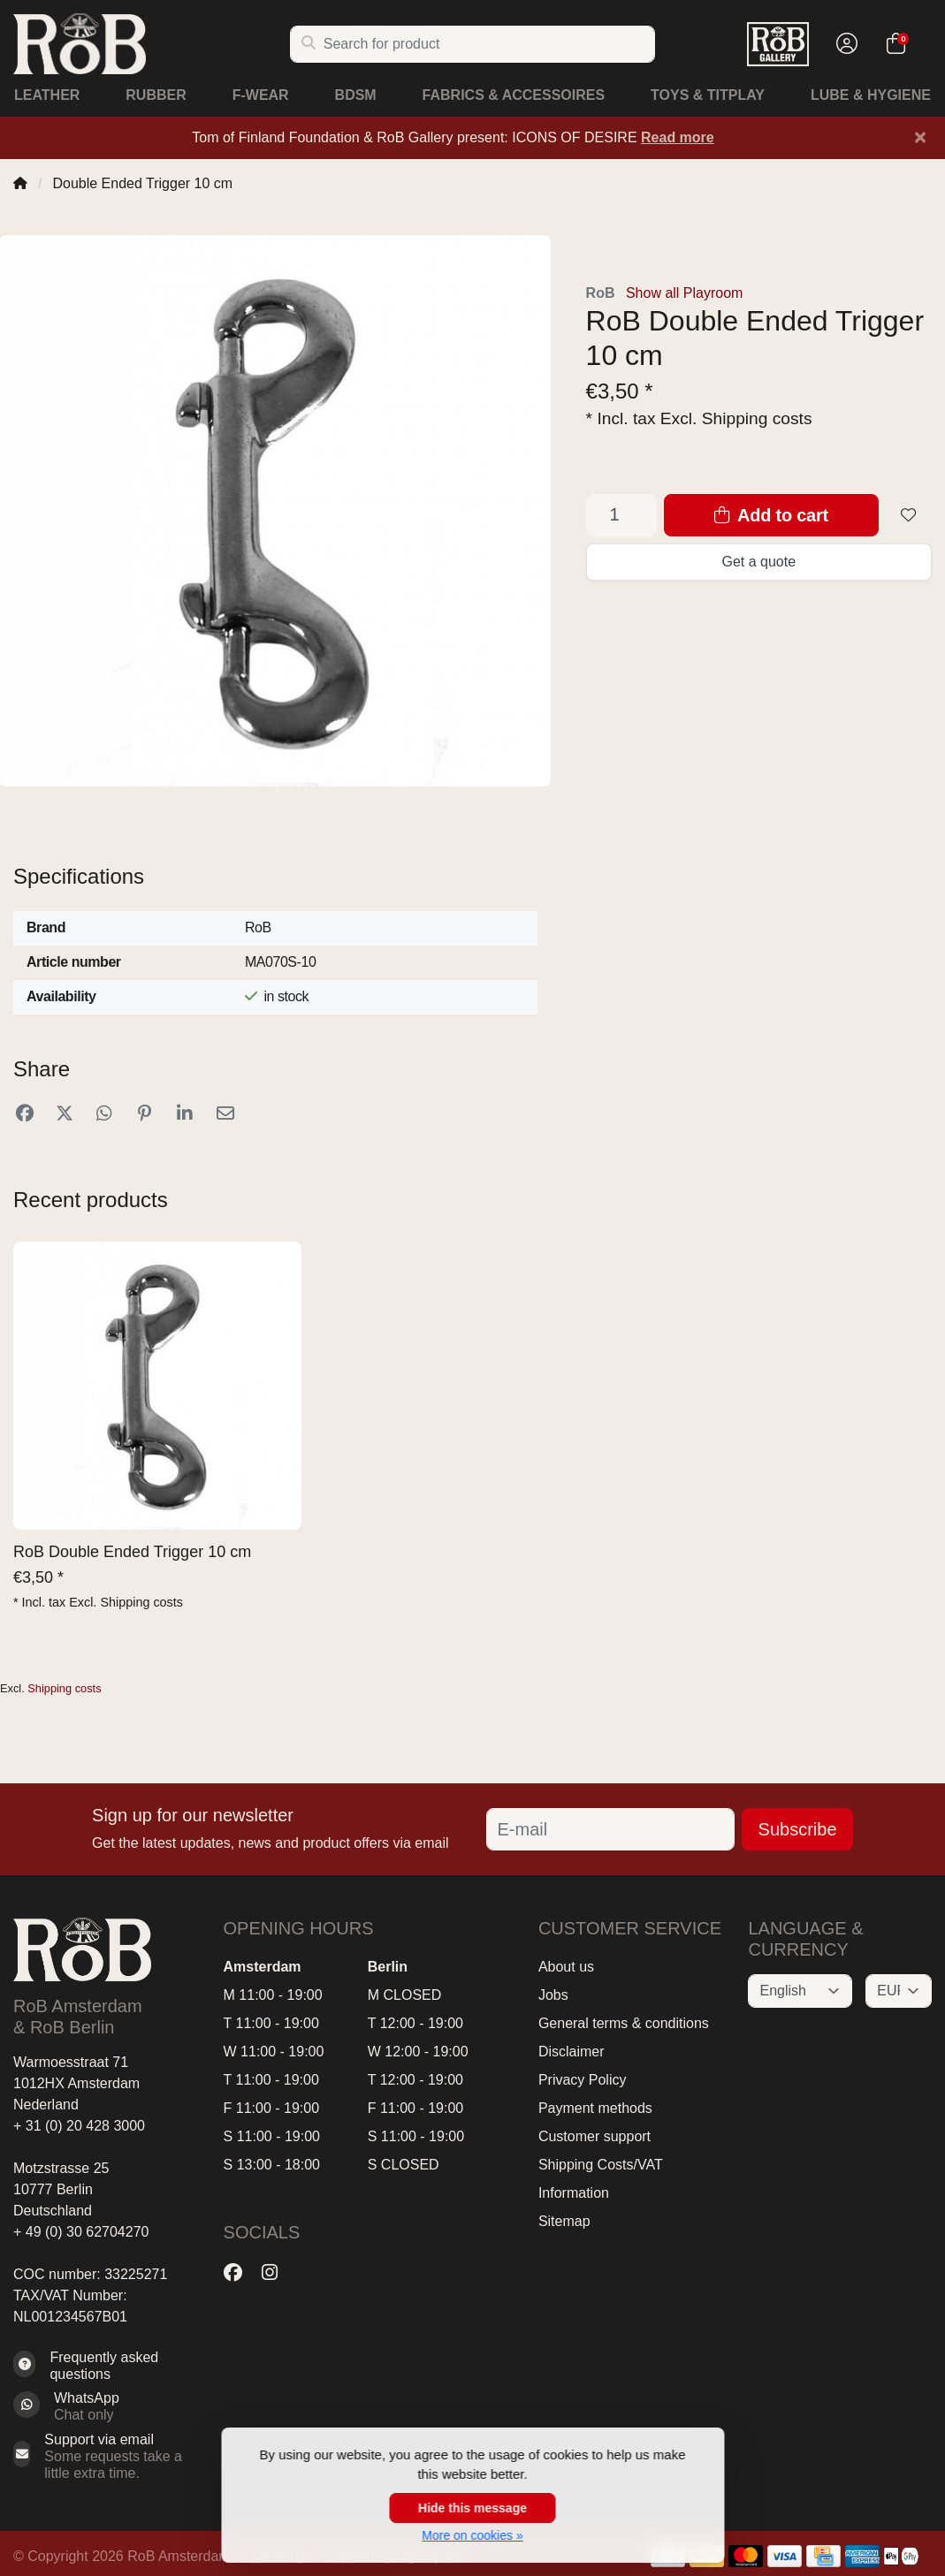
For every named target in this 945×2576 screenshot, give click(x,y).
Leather (47, 95)
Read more (677, 137)
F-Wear (260, 95)
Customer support (594, 2136)
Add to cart (771, 515)
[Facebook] (240, 2272)
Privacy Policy (582, 2079)
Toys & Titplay (708, 95)
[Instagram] (277, 2272)
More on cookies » (472, 2535)
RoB (600, 292)
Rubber (156, 95)
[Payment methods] (745, 2556)
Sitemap (564, 2221)
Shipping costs (757, 418)
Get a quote (758, 561)
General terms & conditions (623, 2023)
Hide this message (472, 2508)
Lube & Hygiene (871, 95)
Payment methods (595, 2108)
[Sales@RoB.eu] (105, 2456)
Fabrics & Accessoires (514, 95)
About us (566, 1966)
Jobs (553, 1994)
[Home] (20, 183)
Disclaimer (571, 2051)
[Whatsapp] (105, 2406)
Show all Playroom (684, 292)
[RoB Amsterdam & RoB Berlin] (151, 43)
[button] (844, 44)
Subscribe (797, 1829)
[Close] (920, 137)
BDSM (356, 95)
